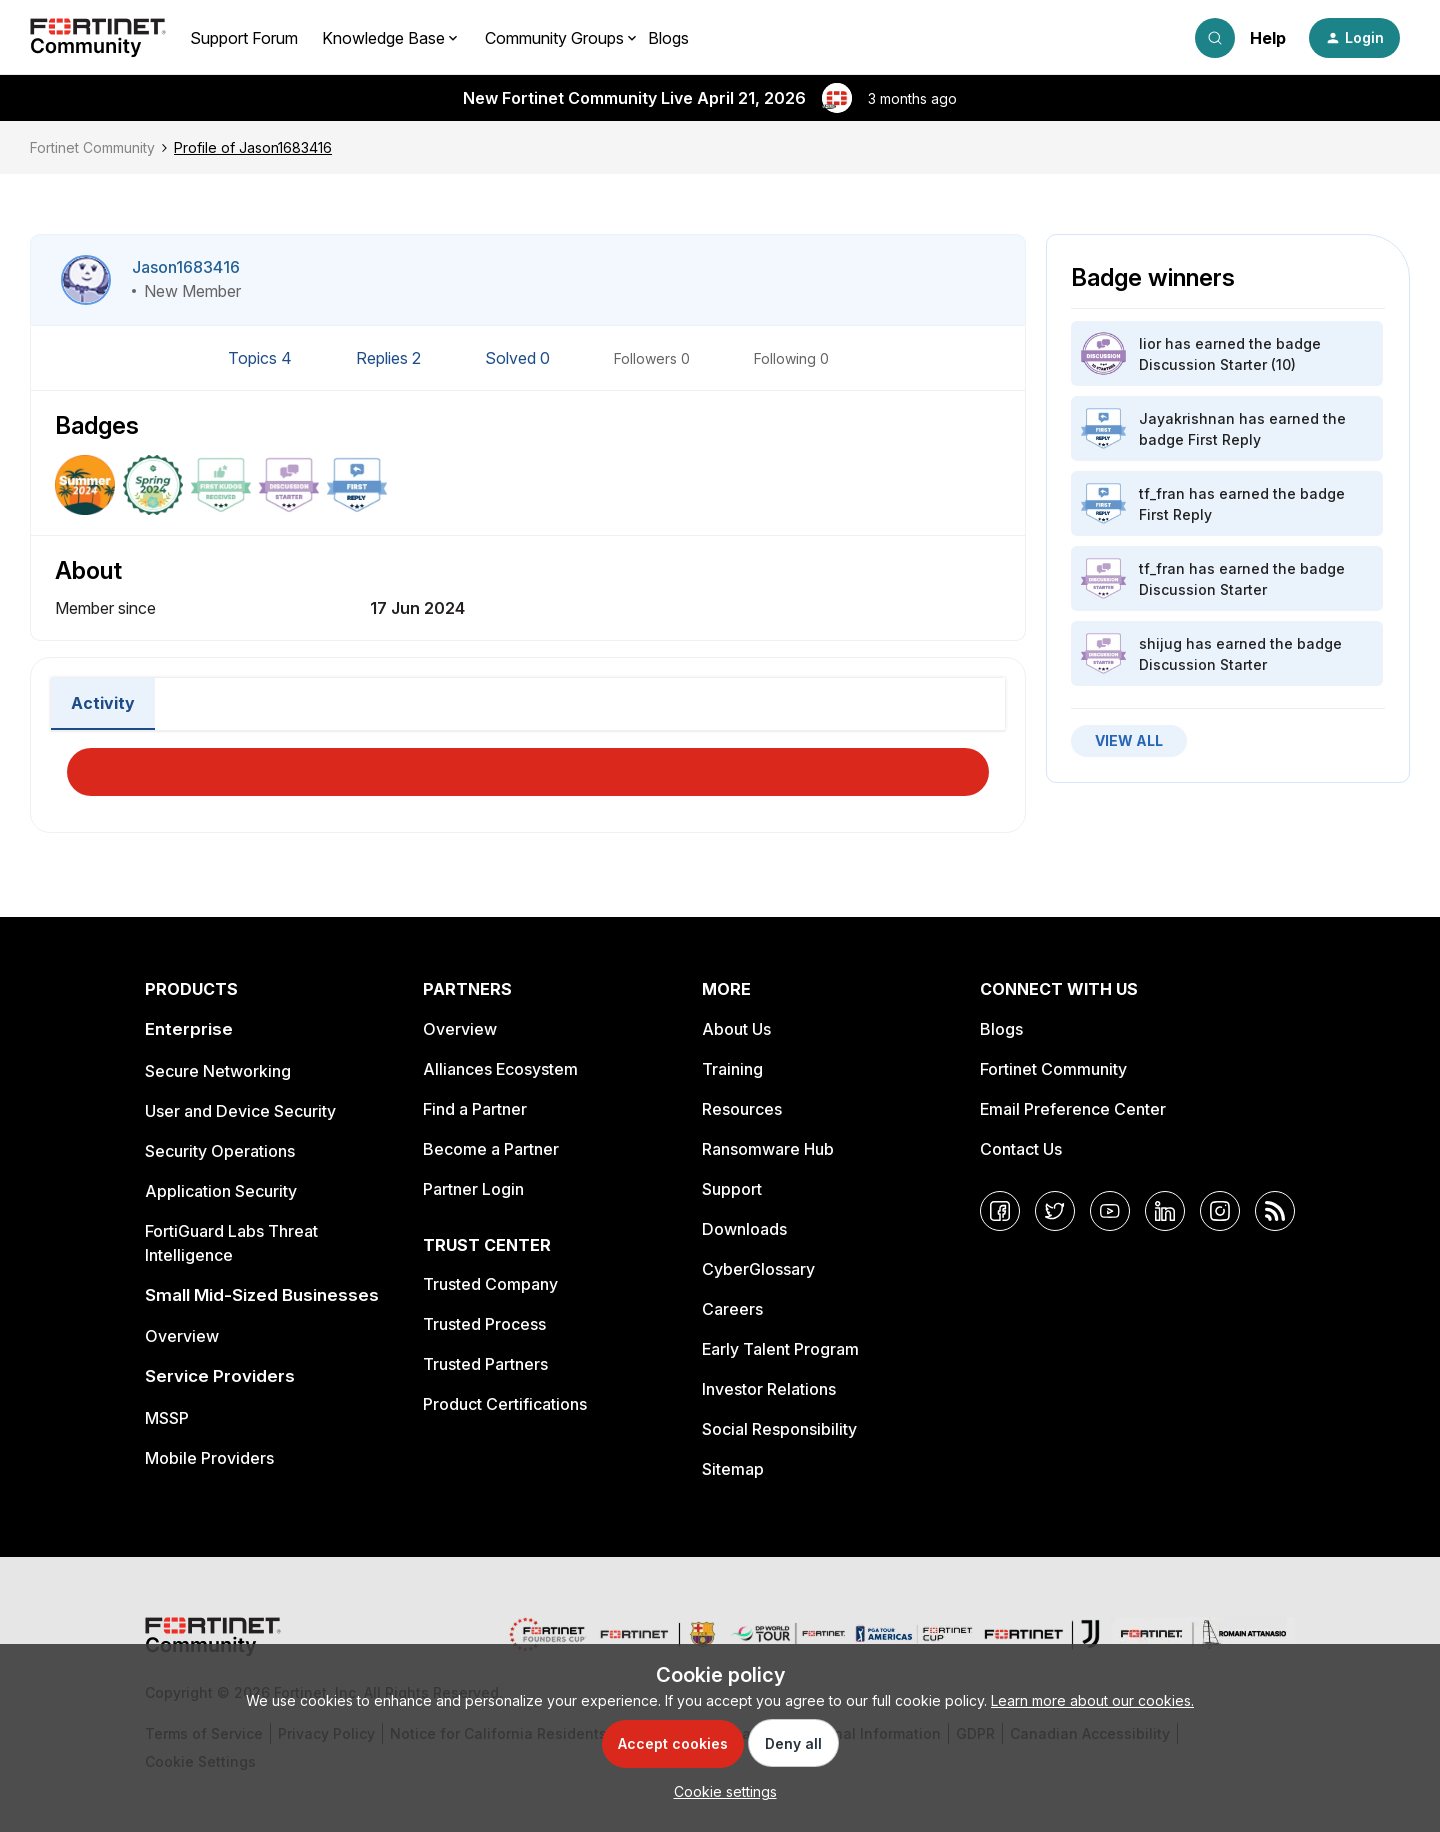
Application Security (221, 1191)
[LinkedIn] (1165, 1211)
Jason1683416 (186, 267)
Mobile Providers (209, 1458)
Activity (103, 703)
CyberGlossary (758, 1269)
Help (1268, 38)
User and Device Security (240, 1111)
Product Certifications (505, 1404)
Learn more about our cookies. (1092, 1700)
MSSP (167, 1418)
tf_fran (1162, 493)
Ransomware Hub (768, 1149)
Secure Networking (218, 1071)
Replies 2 (390, 358)
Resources (742, 1109)
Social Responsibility (779, 1429)
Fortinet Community (92, 147)
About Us (736, 1029)
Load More (528, 766)
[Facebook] (1000, 1211)
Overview (182, 1336)
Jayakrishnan (1187, 418)
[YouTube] (1110, 1211)
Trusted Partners (485, 1364)
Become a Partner (491, 1149)
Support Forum (244, 38)
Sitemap (733, 1469)
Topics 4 (262, 358)
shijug (1160, 643)
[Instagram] (1220, 1211)
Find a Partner (475, 1109)
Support (732, 1189)
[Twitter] (1055, 1211)
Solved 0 (519, 358)
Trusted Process (484, 1324)
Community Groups (554, 38)
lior (1150, 343)
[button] (1354, 38)
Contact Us (1021, 1149)
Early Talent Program (780, 1349)
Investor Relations (769, 1389)
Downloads (744, 1229)
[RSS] (1275, 1211)
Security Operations (220, 1151)
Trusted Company (490, 1284)
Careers (732, 1309)
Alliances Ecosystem (500, 1069)
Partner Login (473, 1189)
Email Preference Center (1073, 1109)
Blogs (668, 38)
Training (732, 1069)
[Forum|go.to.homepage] (98, 38)
